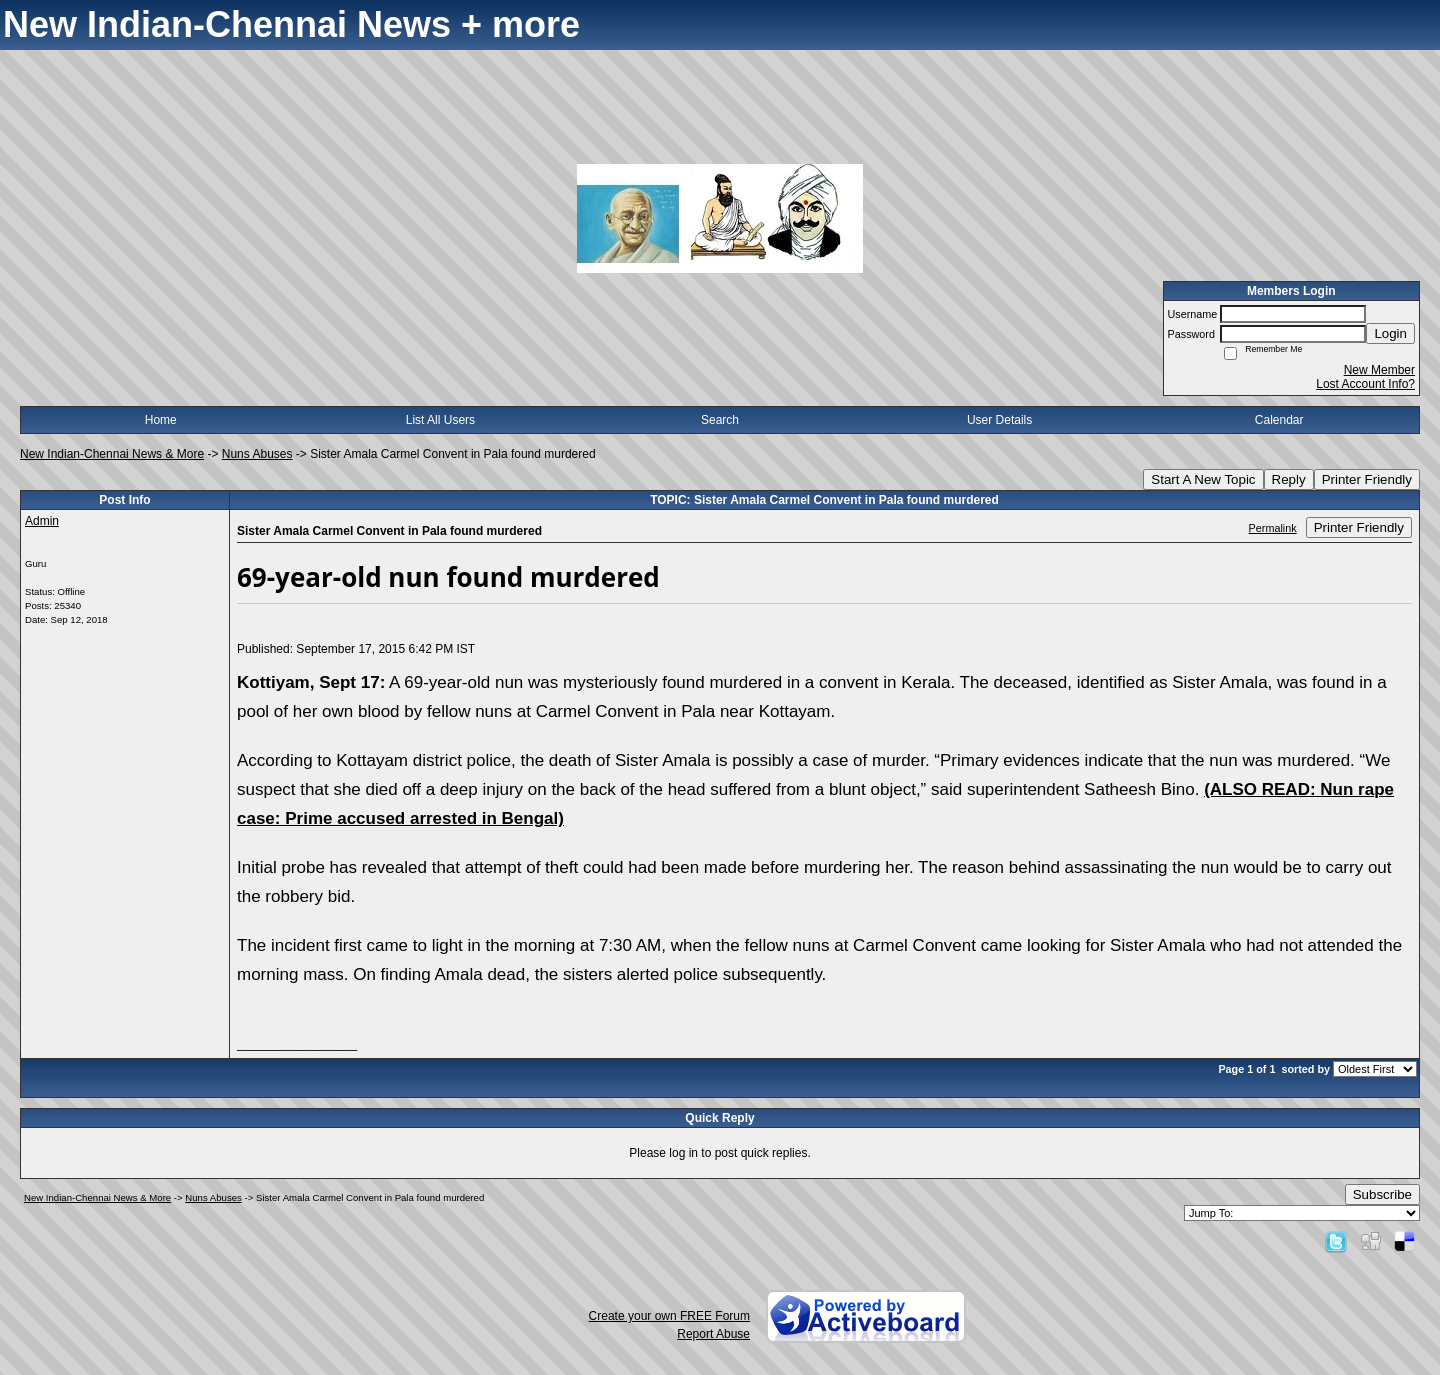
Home (161, 420)
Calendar (1279, 420)
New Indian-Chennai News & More (112, 454)
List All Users (440, 420)
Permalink (1273, 528)
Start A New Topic (1203, 479)
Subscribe (1382, 1194)
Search (720, 420)
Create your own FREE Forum (669, 1316)
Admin (42, 521)
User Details (999, 420)
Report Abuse (713, 1334)
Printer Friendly (1367, 479)
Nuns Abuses (257, 454)
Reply (1289, 479)
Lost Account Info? (1365, 384)
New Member (1379, 370)
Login (1390, 333)
